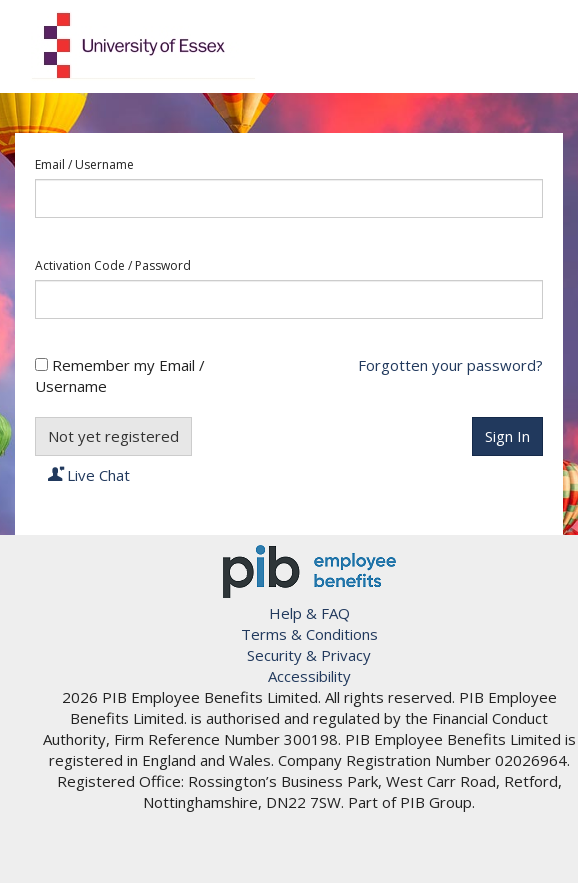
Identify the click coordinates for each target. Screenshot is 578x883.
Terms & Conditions (309, 634)
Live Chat (89, 475)
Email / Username (84, 165)
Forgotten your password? (450, 365)
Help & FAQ (309, 613)
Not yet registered (113, 436)
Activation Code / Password (113, 266)
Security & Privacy (309, 655)
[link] (309, 852)
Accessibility (309, 676)
